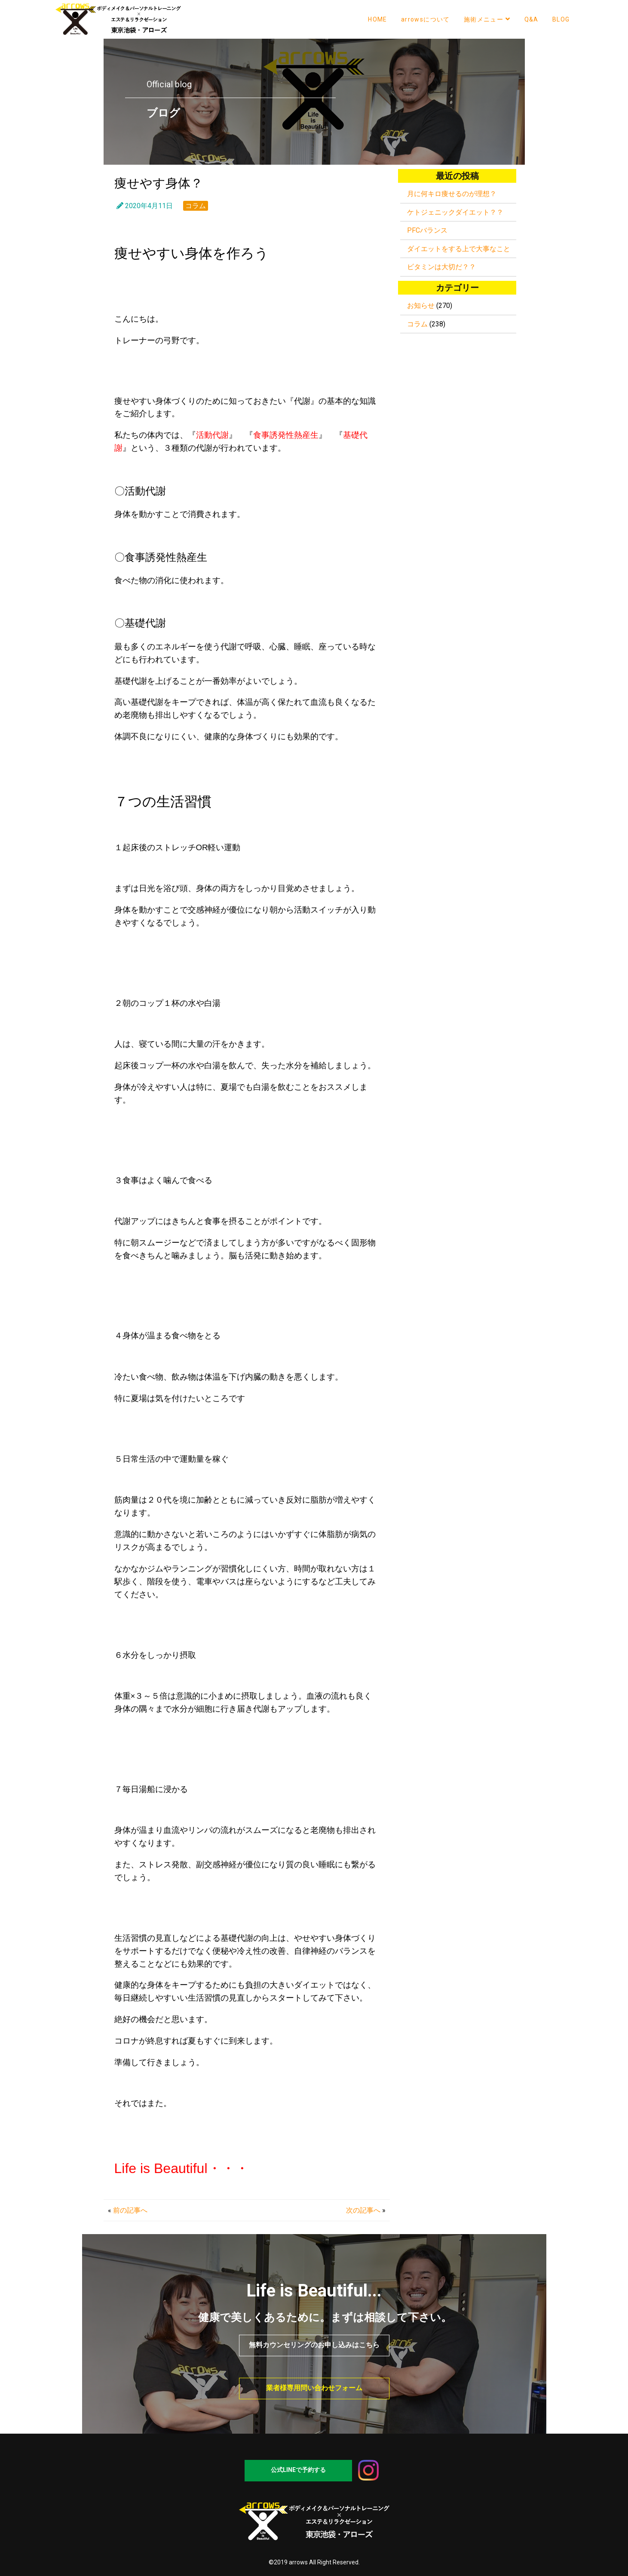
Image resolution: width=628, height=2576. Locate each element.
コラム (195, 206)
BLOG (561, 19)
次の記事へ (363, 2210)
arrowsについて (425, 19)
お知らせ (421, 305)
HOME (377, 19)
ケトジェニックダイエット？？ (455, 212)
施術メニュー (487, 19)
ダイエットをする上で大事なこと (458, 249)
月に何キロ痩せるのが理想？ (451, 194)
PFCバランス (427, 230)
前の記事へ (130, 2210)
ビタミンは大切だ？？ (441, 267)
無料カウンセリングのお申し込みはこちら (314, 2345)
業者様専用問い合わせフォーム (314, 2388)
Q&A (531, 19)
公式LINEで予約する (298, 2469)
